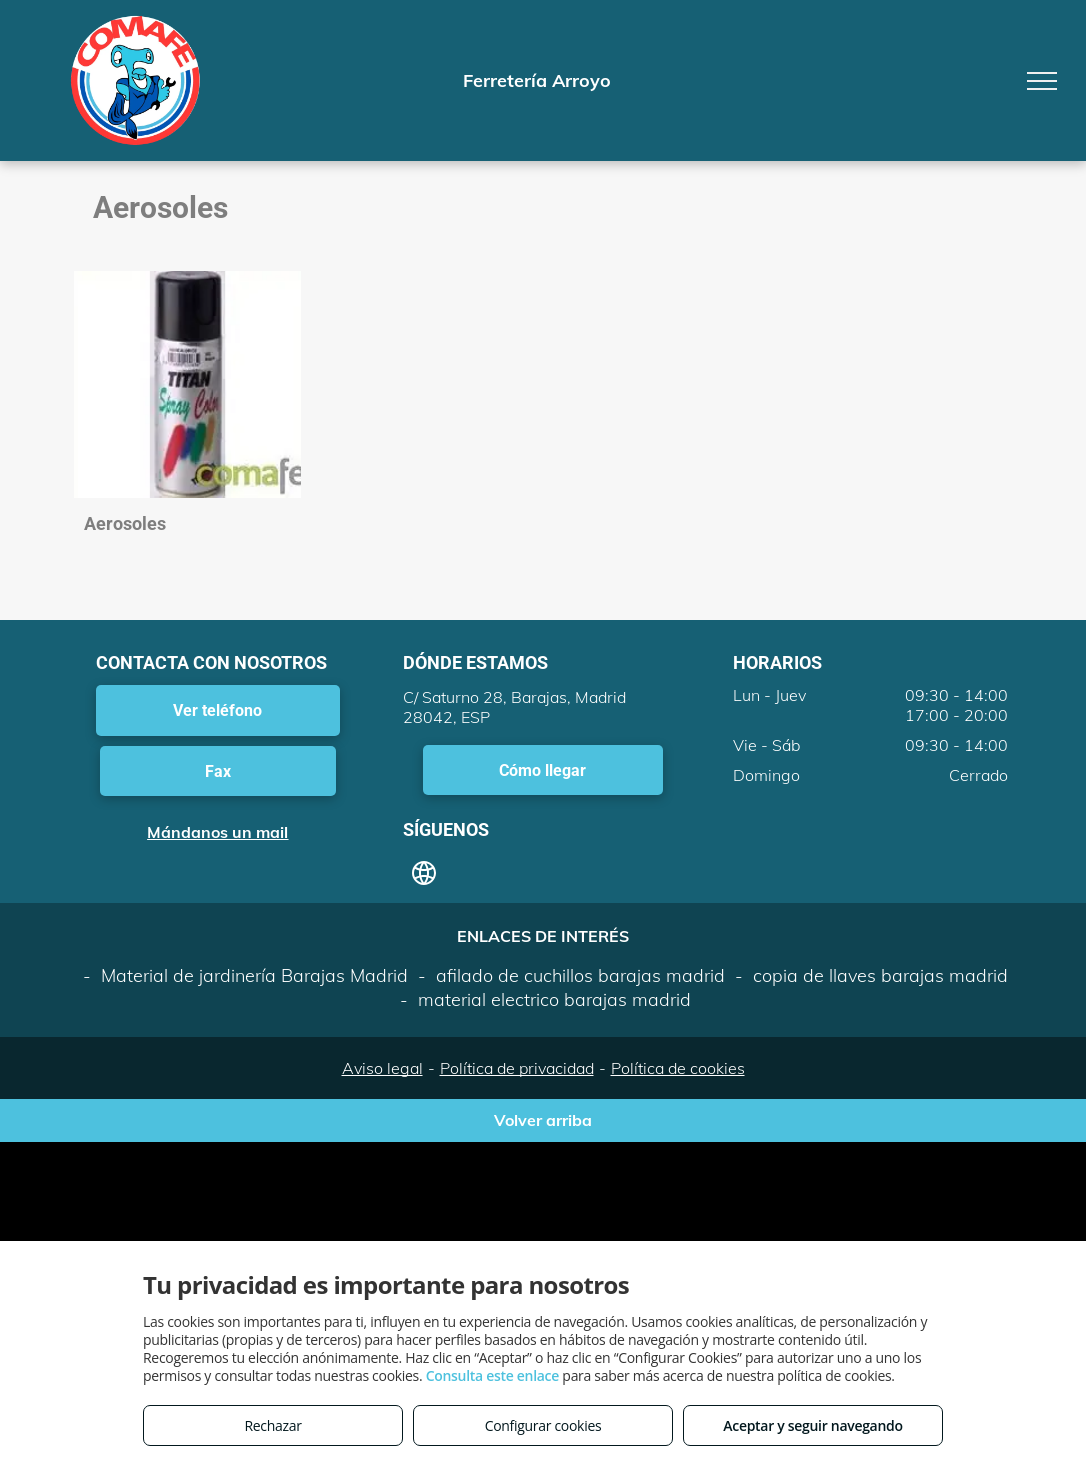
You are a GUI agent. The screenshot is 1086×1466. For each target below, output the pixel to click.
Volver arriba (543, 1120)
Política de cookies (678, 1068)
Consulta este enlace (492, 1375)
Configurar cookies (543, 1425)
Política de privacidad (517, 1068)
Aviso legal (382, 1068)
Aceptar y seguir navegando (812, 1425)
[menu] (1042, 81)
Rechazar (272, 1425)
